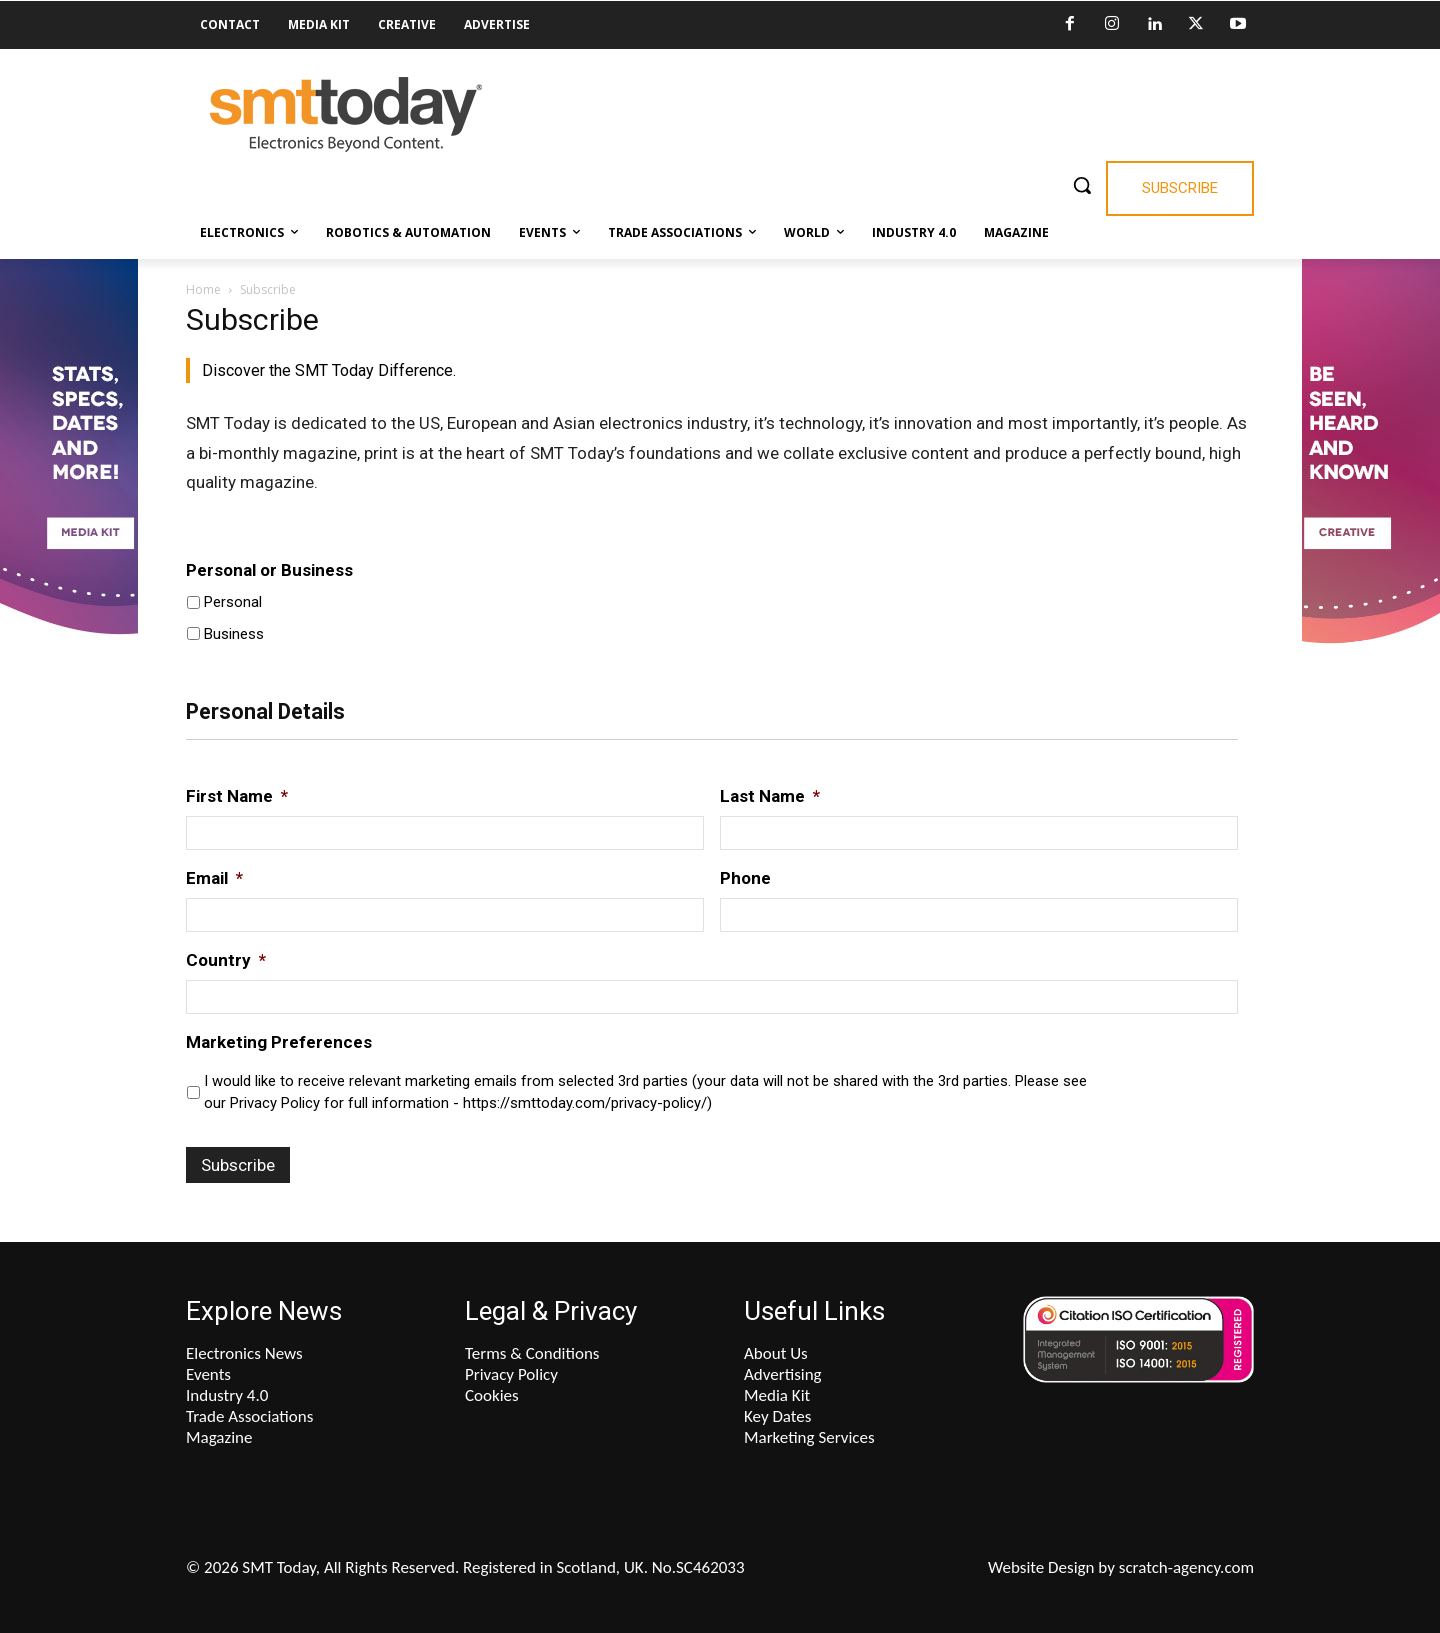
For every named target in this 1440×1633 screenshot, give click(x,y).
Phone (745, 878)
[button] (1082, 185)
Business (234, 634)
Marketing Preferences (279, 1042)
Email (214, 878)
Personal (233, 602)
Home (203, 289)
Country (226, 960)
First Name (237, 796)
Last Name (770, 796)
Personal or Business (269, 570)
